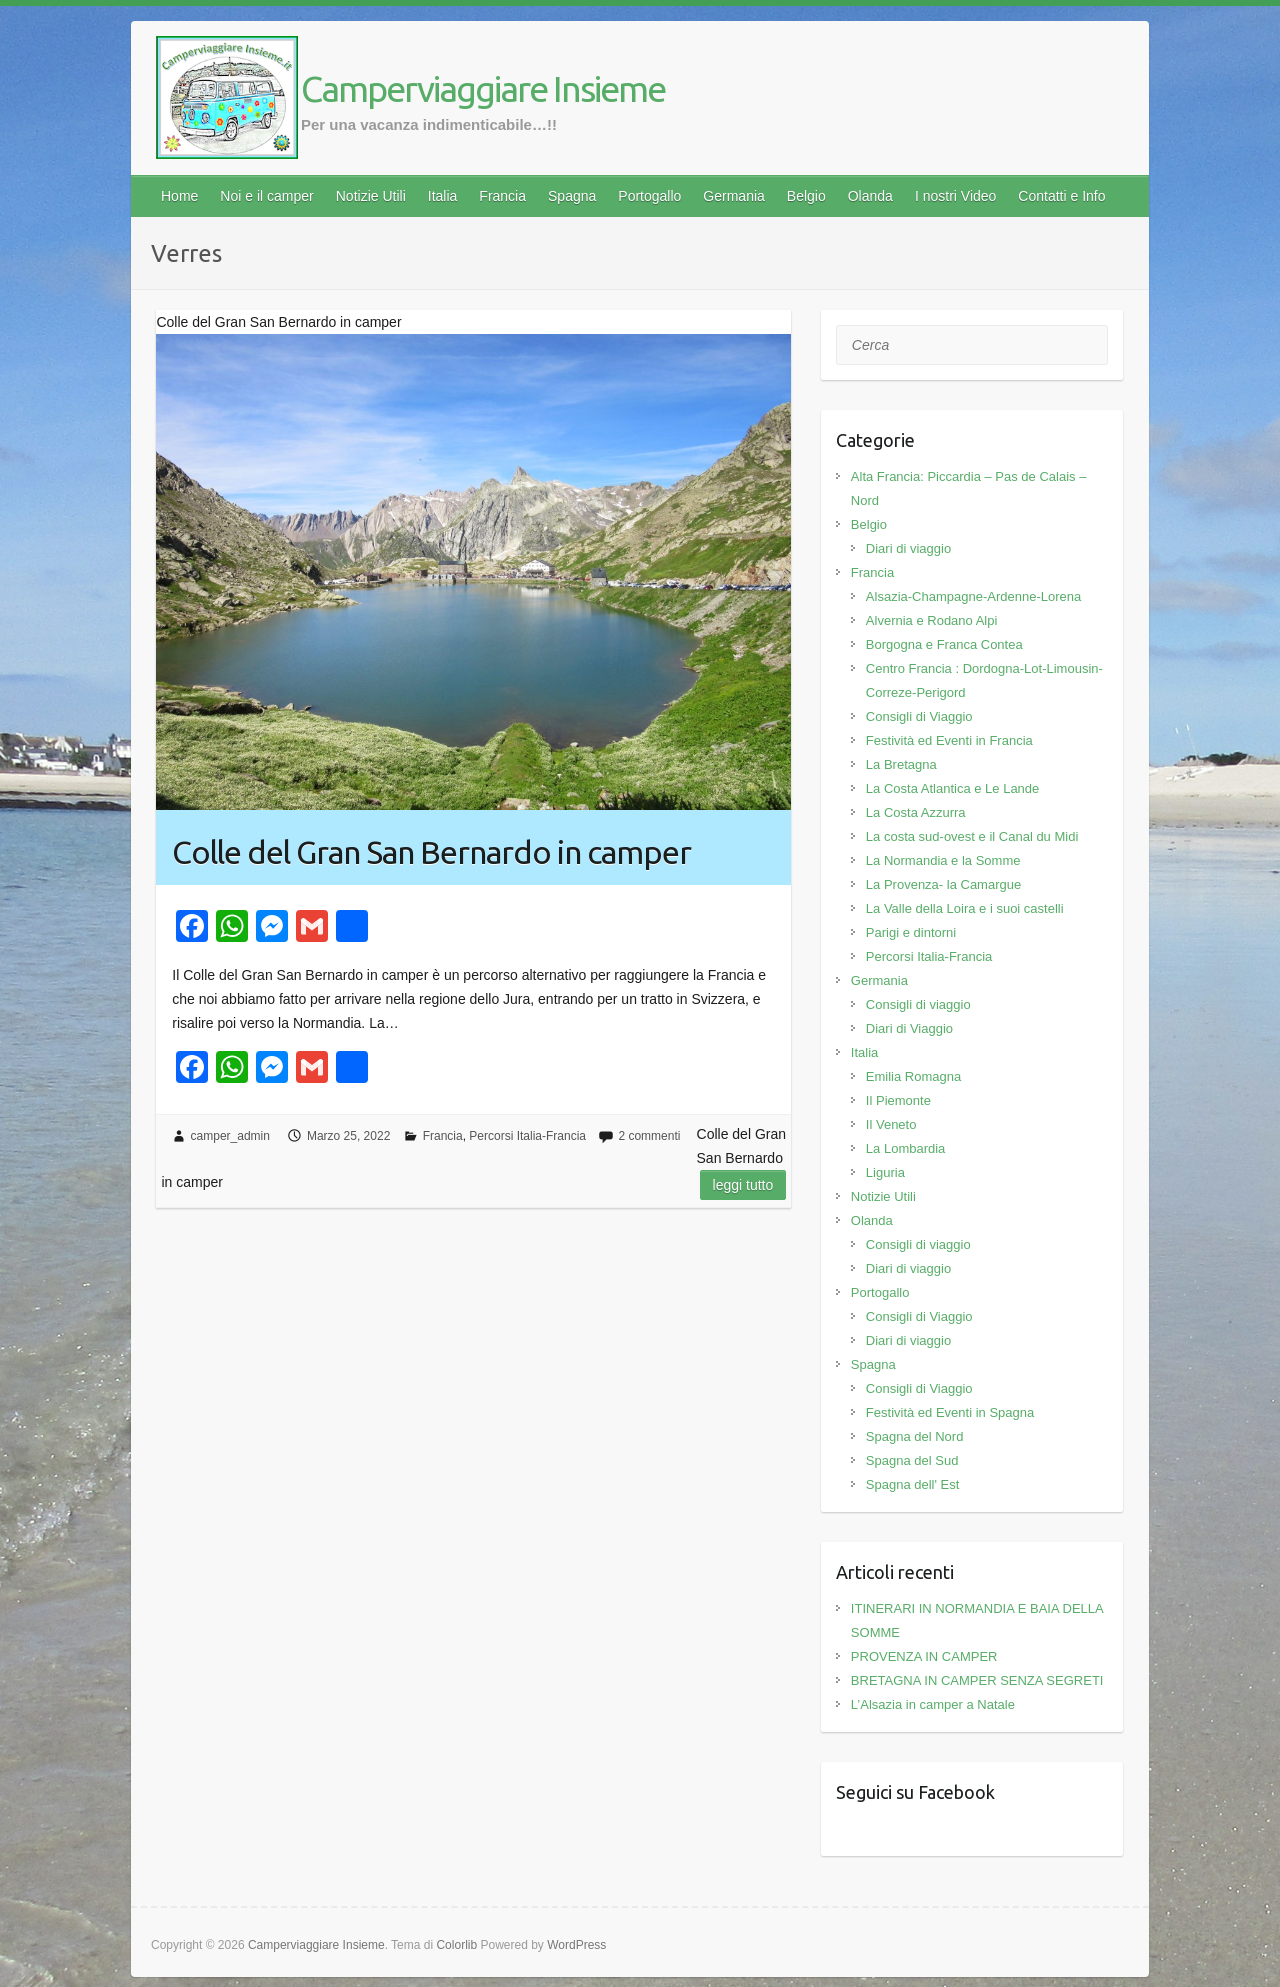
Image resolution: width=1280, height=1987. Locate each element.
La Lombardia (906, 1148)
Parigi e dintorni (911, 932)
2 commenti (649, 1136)
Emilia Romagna (913, 1076)
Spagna (572, 196)
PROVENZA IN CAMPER (924, 1656)
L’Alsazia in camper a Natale (933, 1704)
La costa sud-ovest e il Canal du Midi (972, 836)
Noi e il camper (266, 196)
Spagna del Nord (915, 1436)
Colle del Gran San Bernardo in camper (431, 852)
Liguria (885, 1172)
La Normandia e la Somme (943, 860)
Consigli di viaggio (918, 1004)
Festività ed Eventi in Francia (949, 740)
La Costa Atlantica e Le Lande (952, 788)
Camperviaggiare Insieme (483, 88)
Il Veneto (891, 1124)
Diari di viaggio (908, 548)
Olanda (870, 196)
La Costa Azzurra (916, 812)
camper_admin (230, 1136)
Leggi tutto (743, 1185)
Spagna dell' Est (913, 1484)
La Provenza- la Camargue (943, 884)
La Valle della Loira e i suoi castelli (965, 908)
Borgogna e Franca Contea (944, 644)
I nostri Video (955, 196)
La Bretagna (901, 764)
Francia (502, 196)
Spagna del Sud (912, 1460)
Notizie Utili (371, 196)
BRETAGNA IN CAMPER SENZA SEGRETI (977, 1680)
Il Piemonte (898, 1100)
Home (179, 196)
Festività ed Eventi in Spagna (950, 1412)
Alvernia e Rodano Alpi (932, 620)
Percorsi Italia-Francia (527, 1136)
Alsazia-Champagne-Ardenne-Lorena (973, 596)
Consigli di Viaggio (919, 716)
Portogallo (649, 196)
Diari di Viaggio (909, 1028)
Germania (733, 196)
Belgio (806, 196)
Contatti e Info (1061, 196)
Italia (443, 196)
